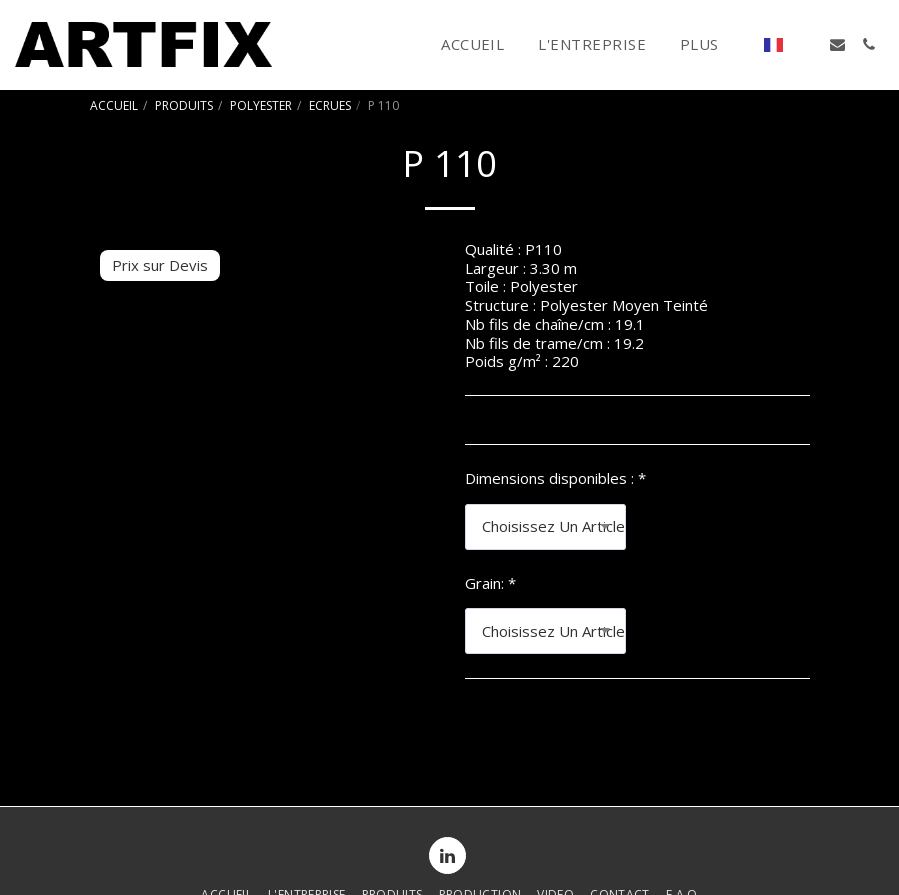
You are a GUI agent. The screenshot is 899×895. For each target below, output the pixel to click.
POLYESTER (261, 105)
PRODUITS (184, 105)
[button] (806, 44)
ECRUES (330, 105)
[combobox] (546, 527)
